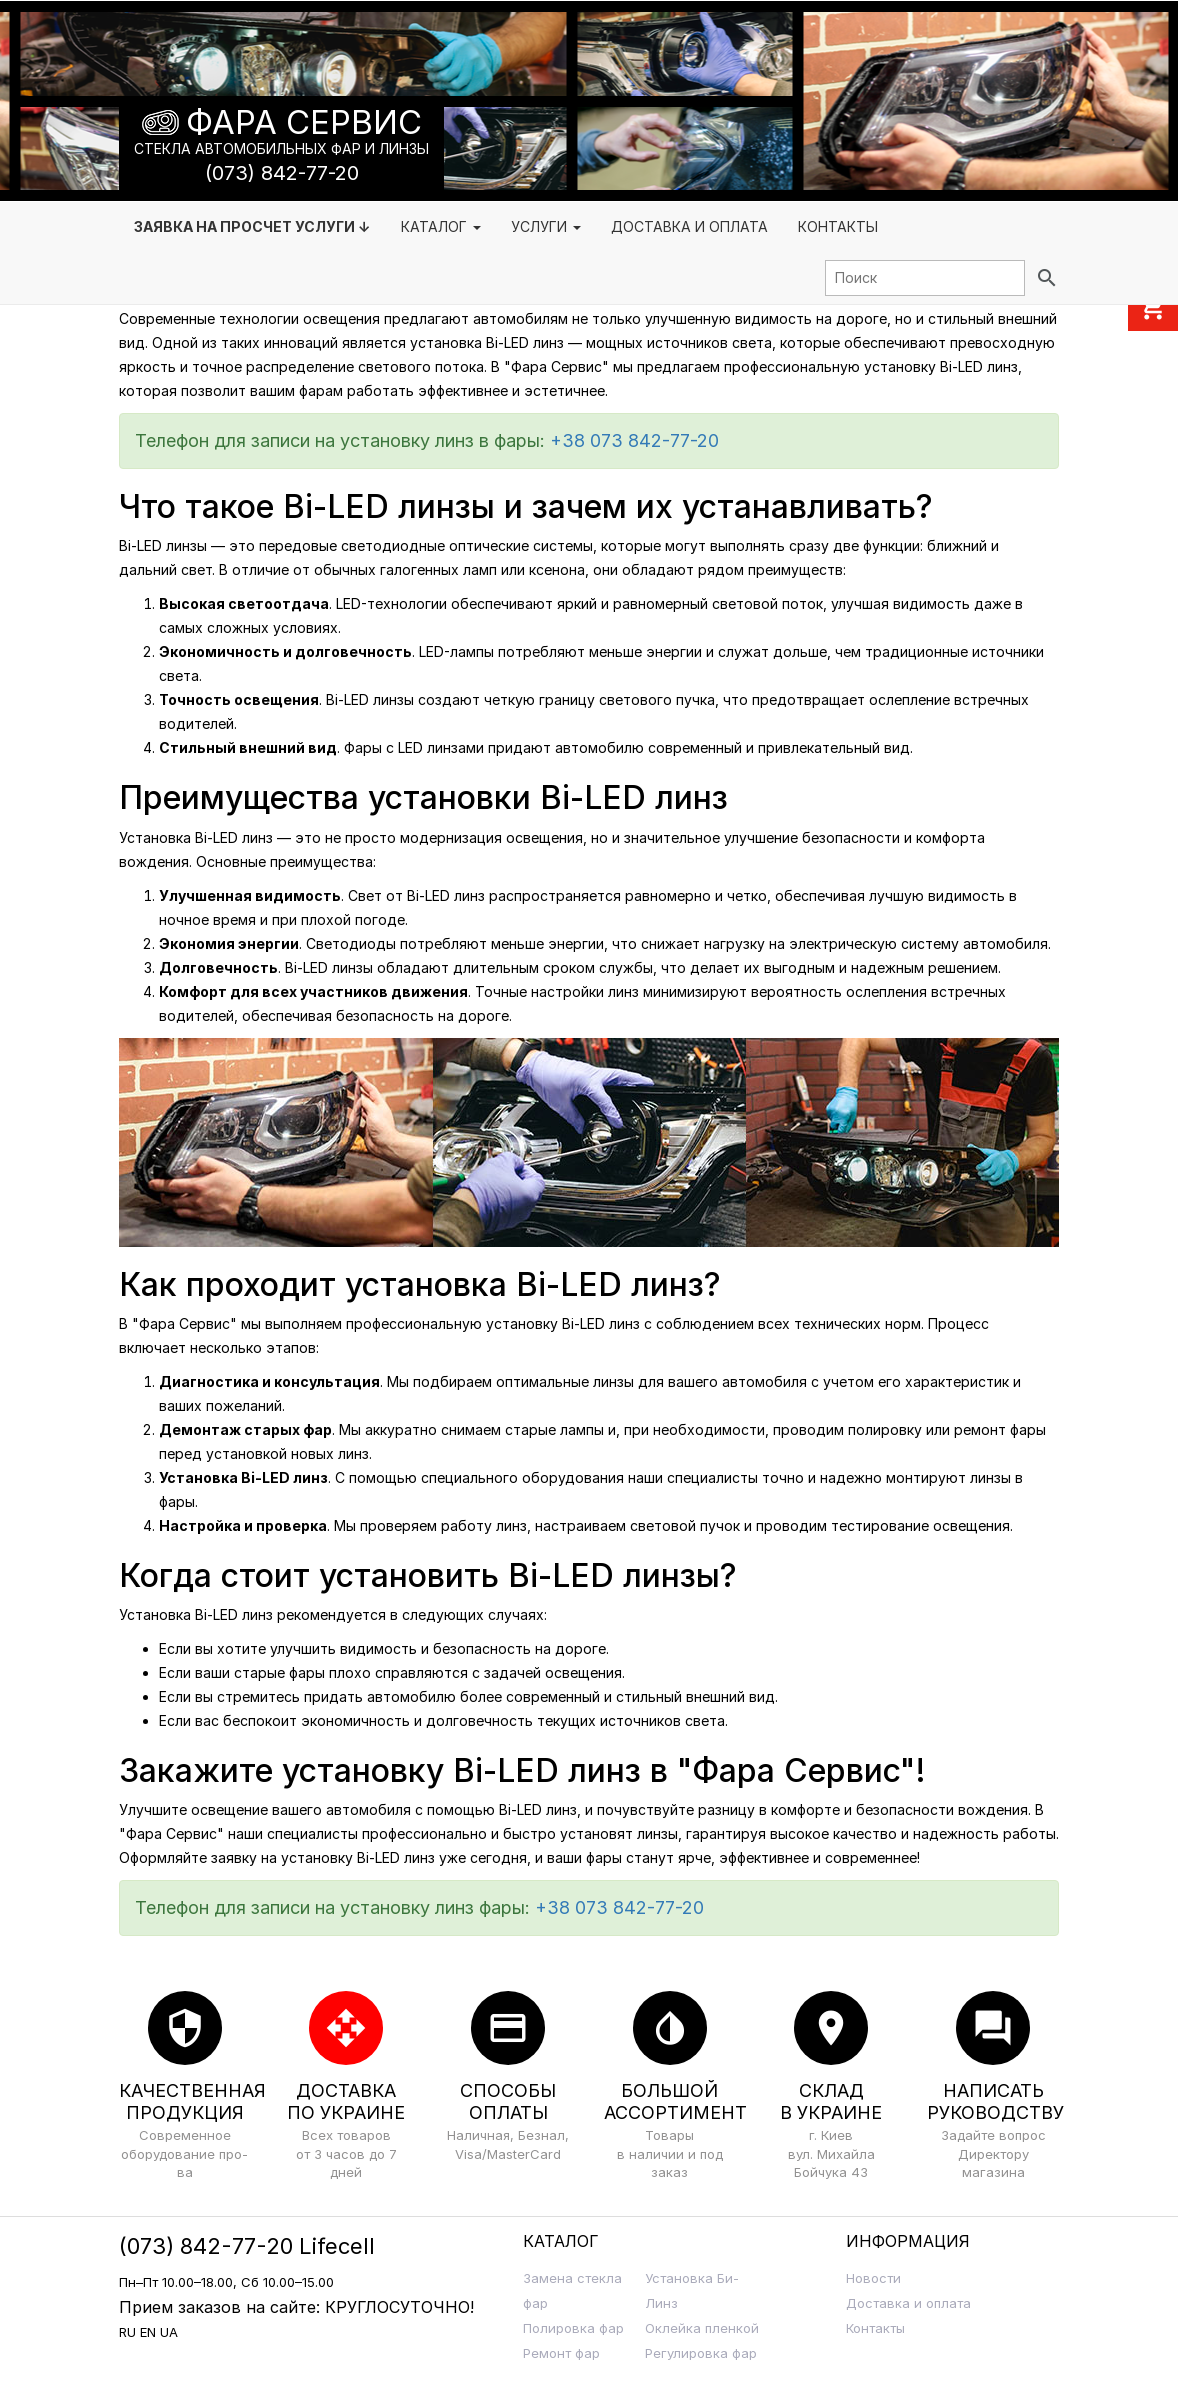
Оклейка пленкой (702, 2328)
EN (148, 2332)
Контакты (838, 226)
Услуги (546, 226)
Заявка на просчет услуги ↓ (252, 226)
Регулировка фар (701, 2353)
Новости (873, 2278)
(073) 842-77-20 (282, 173)
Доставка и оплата (908, 2303)
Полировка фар (573, 2328)
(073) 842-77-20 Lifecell (247, 2246)
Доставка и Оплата (689, 226)
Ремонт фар (561, 2353)
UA (169, 2332)
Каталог (441, 226)
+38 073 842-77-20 (634, 440)
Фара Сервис (304, 122)
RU (127, 2332)
